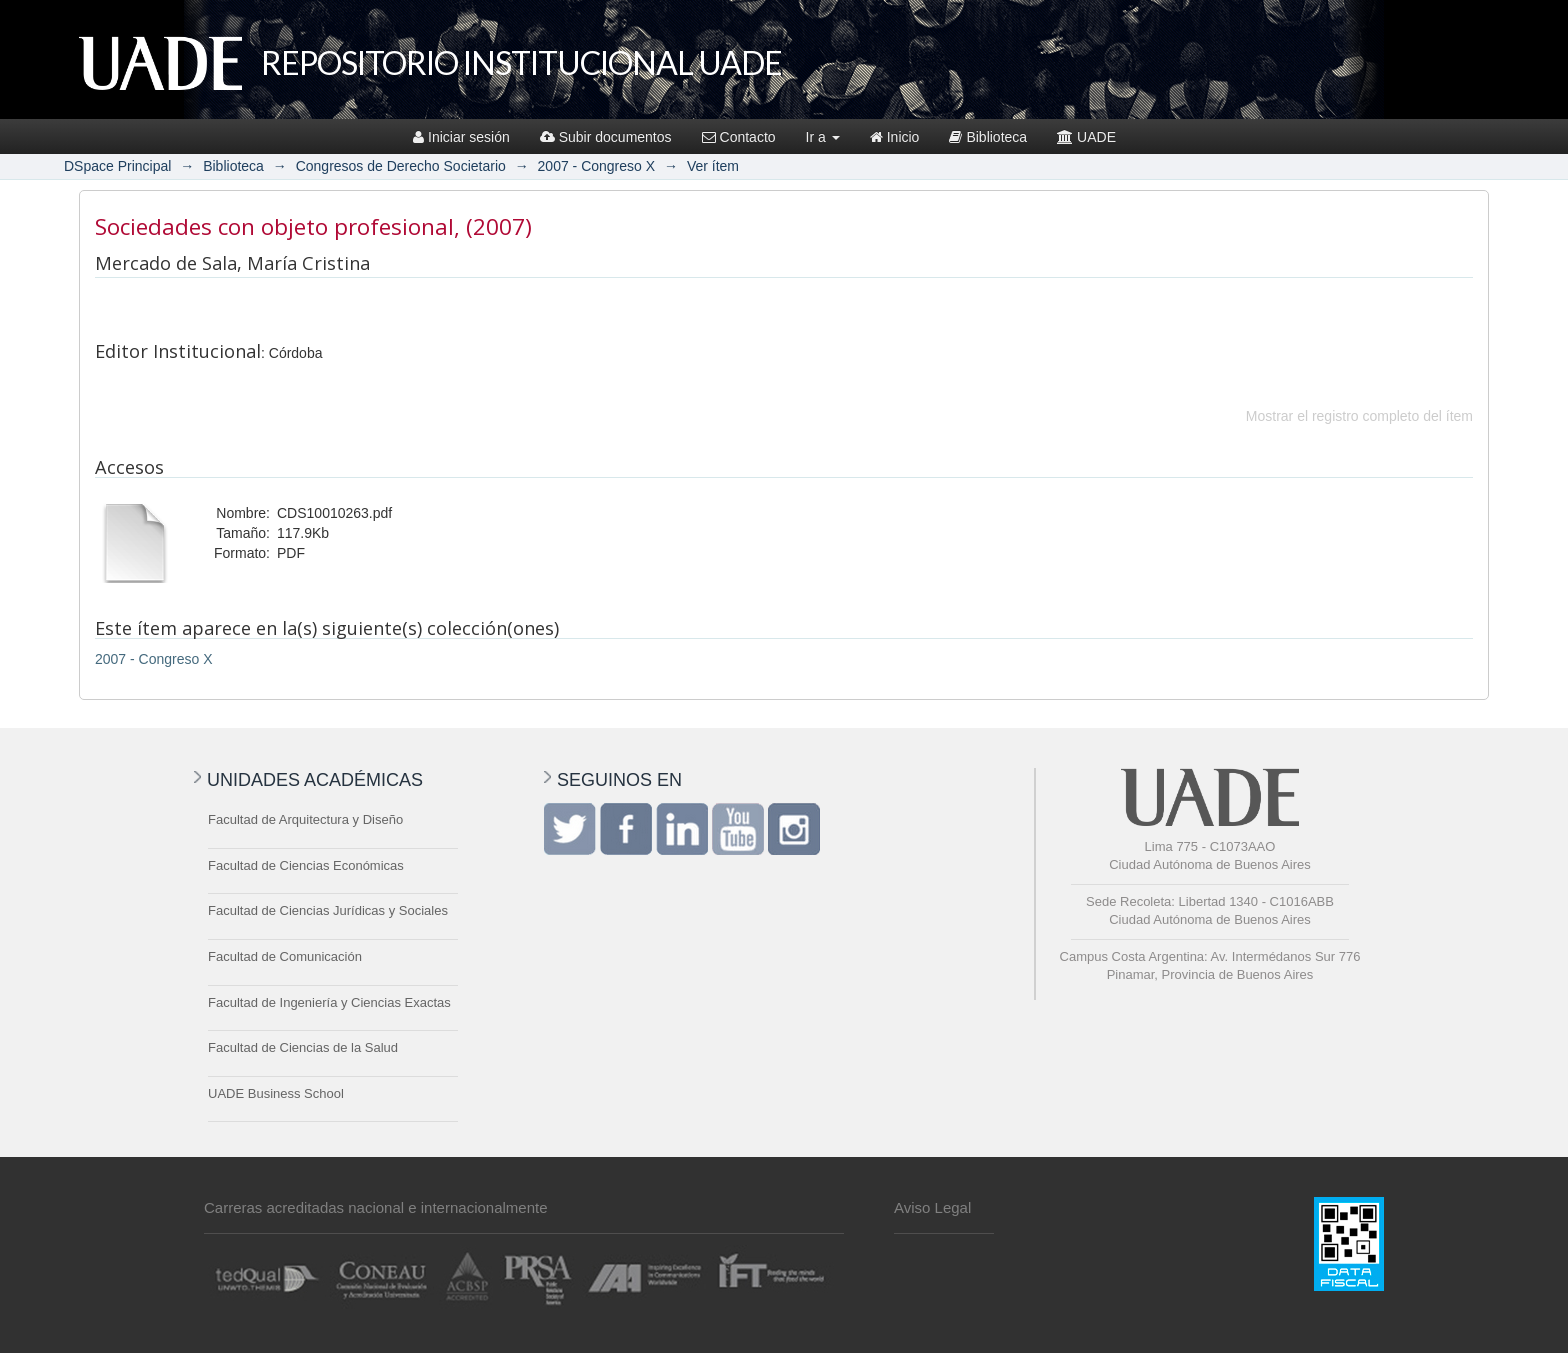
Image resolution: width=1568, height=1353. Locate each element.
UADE (1086, 137)
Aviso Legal (932, 1207)
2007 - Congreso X (597, 166)
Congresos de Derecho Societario (401, 166)
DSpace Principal (117, 166)
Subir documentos (606, 137)
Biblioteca (988, 137)
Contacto (739, 137)
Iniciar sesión (461, 137)
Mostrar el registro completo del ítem (1359, 416)
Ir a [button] (823, 137)
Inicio (895, 137)
